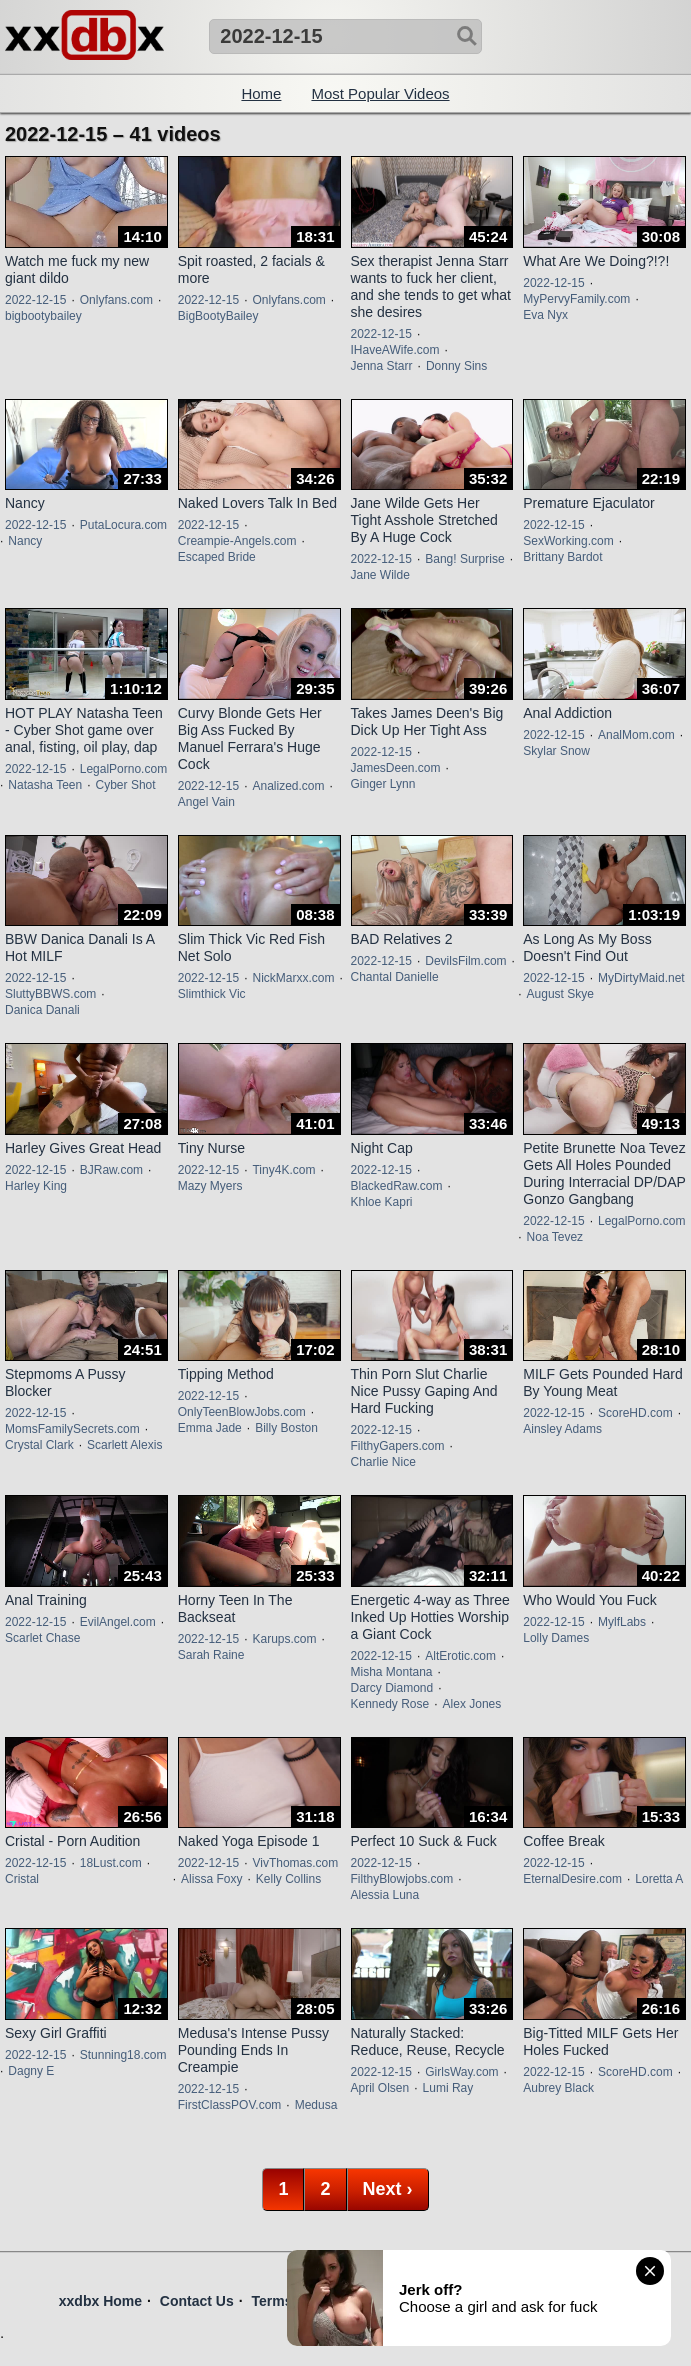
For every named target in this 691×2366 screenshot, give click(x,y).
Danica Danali (42, 1010)
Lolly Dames (556, 1638)
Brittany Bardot (562, 557)
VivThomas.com (295, 1863)
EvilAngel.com (118, 1622)
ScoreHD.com (635, 1413)
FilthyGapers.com (398, 1446)
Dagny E (31, 2071)
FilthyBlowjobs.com (402, 1879)
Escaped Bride (217, 557)
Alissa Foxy (211, 1879)
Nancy (25, 541)
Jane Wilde (380, 575)
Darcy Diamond (392, 1688)
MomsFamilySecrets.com (72, 1429)
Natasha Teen (45, 785)
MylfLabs (622, 1622)
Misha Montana (392, 1672)
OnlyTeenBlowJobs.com (242, 1412)
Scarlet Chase (42, 1638)
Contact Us (197, 2301)
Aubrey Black (558, 2088)
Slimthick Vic (212, 994)
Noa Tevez (555, 1237)
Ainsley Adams (562, 1429)
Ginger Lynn (383, 784)
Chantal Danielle (395, 977)
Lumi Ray (448, 2088)
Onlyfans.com (116, 300)
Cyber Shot (126, 785)
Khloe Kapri (382, 1202)
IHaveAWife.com (395, 350)
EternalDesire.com (572, 1879)
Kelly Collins (288, 1879)
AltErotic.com (460, 1656)
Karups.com (284, 1639)
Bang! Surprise (464, 559)
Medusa (316, 2105)
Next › (388, 2189)
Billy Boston (286, 1428)
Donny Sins (456, 366)
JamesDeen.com (396, 768)
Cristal (22, 1879)
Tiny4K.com (283, 1170)
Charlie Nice (383, 1462)
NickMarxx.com (293, 978)
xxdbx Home (100, 2301)
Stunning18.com (123, 2055)
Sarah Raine (211, 1655)
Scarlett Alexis (124, 1445)
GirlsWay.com (461, 2072)
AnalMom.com (636, 735)
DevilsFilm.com (465, 961)
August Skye (560, 994)
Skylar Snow (556, 751)
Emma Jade (210, 1428)
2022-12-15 (35, 300)
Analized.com (288, 786)
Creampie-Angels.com (237, 541)
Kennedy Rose (390, 1704)
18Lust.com (111, 1863)
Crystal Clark (39, 1445)
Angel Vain (206, 802)
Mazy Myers (210, 1186)
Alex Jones (472, 1704)
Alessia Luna (385, 1895)
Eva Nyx (545, 315)
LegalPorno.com (123, 769)
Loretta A (659, 1879)
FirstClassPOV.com (230, 2105)
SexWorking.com (568, 541)
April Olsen (380, 2088)
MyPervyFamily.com (576, 299)
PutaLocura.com (123, 525)
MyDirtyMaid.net (641, 978)
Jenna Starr (382, 366)
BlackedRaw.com (397, 1186)
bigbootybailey (43, 316)
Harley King (36, 1186)
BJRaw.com (111, 1170)
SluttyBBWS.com (50, 994)
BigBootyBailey (218, 316)
